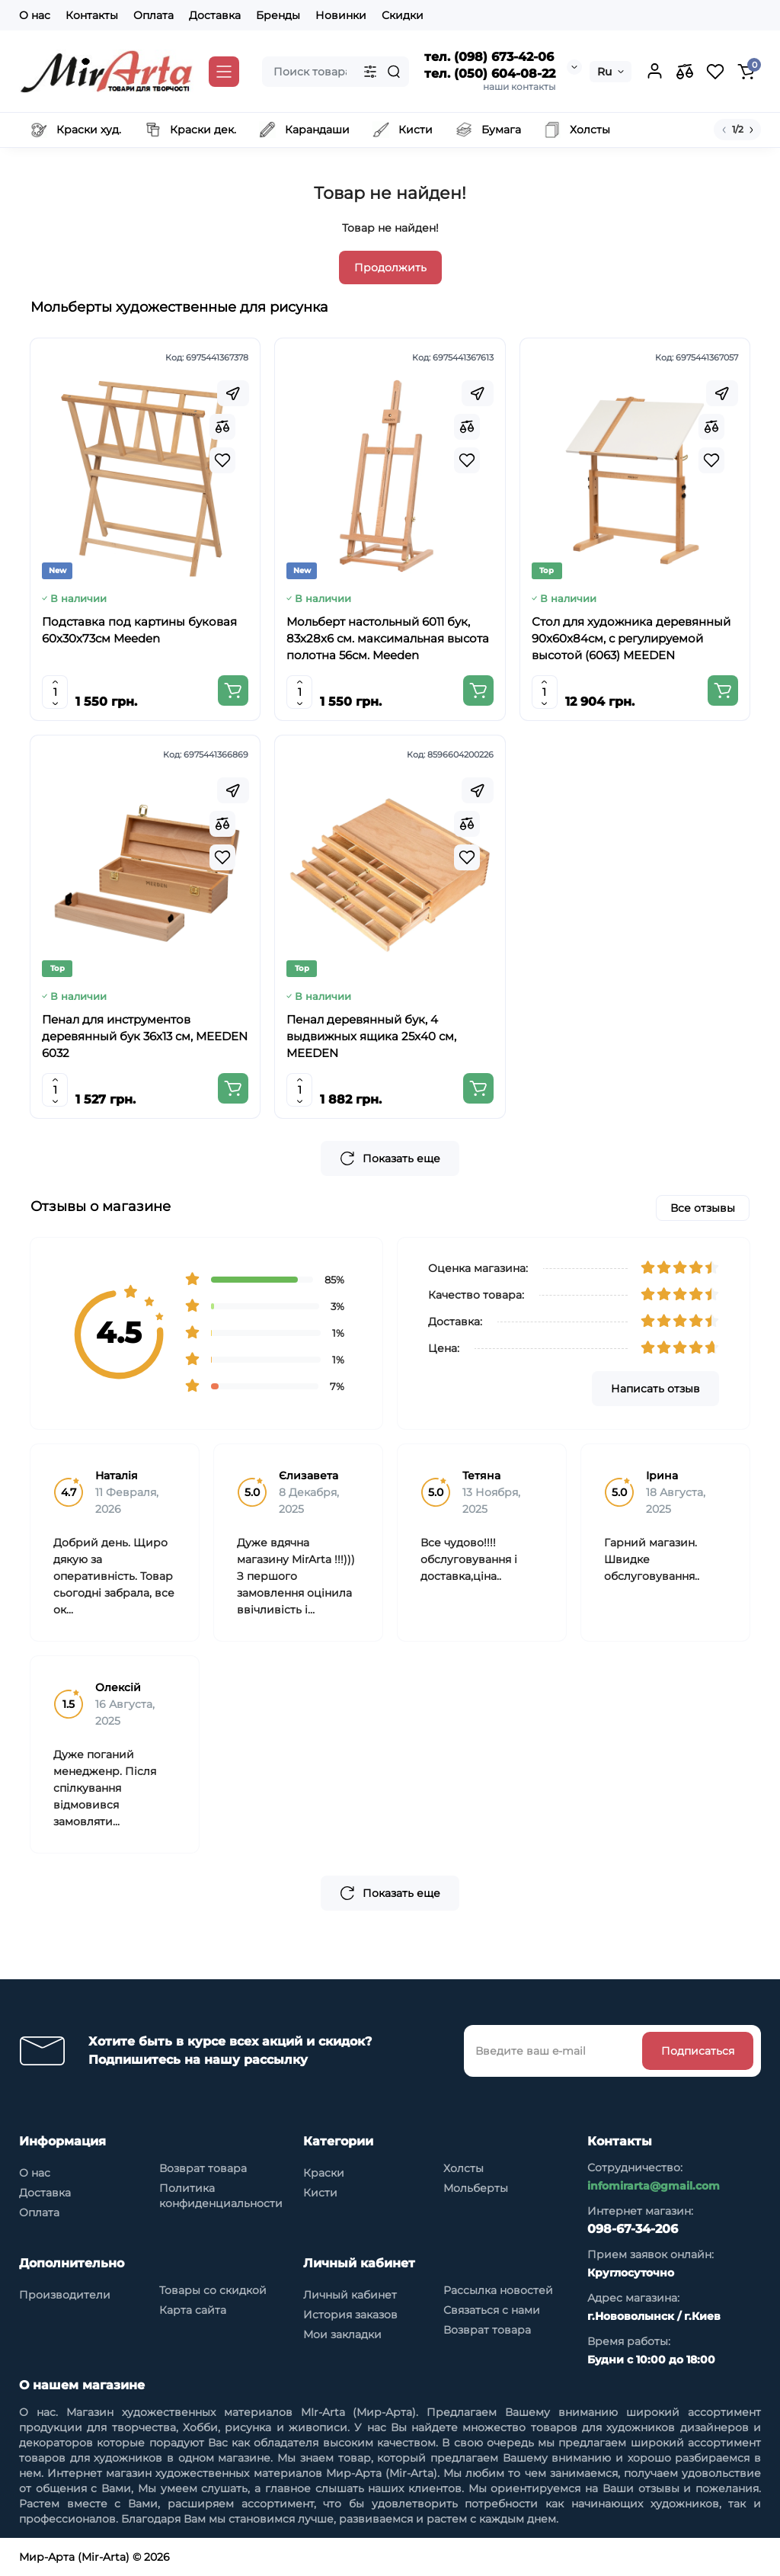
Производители (64, 2295)
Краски (323, 2173)
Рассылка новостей (498, 2290)
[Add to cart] (233, 690)
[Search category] (370, 71)
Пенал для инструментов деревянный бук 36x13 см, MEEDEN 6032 (145, 1036)
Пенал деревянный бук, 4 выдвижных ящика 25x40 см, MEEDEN (371, 1036)
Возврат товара (203, 2168)
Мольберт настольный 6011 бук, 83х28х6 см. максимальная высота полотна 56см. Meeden (387, 638)
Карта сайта (192, 2310)
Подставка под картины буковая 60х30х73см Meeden (139, 630)
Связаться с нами (491, 2310)
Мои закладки (342, 2334)
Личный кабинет (350, 2295)
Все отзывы (702, 1208)
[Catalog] (224, 71)
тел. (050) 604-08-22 (489, 73)
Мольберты (475, 2188)
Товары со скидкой (213, 2290)
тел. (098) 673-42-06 (489, 57)
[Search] (394, 71)
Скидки (403, 15)
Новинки (340, 15)
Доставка (215, 15)
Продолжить (390, 267)
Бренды (278, 15)
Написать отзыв (655, 1388)
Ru (604, 71)
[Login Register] (654, 71)
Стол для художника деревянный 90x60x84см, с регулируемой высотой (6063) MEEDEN (631, 638)
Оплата (153, 15)
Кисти (320, 2193)
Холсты (463, 2168)
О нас (34, 15)
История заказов (350, 2314)
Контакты (92, 15)
